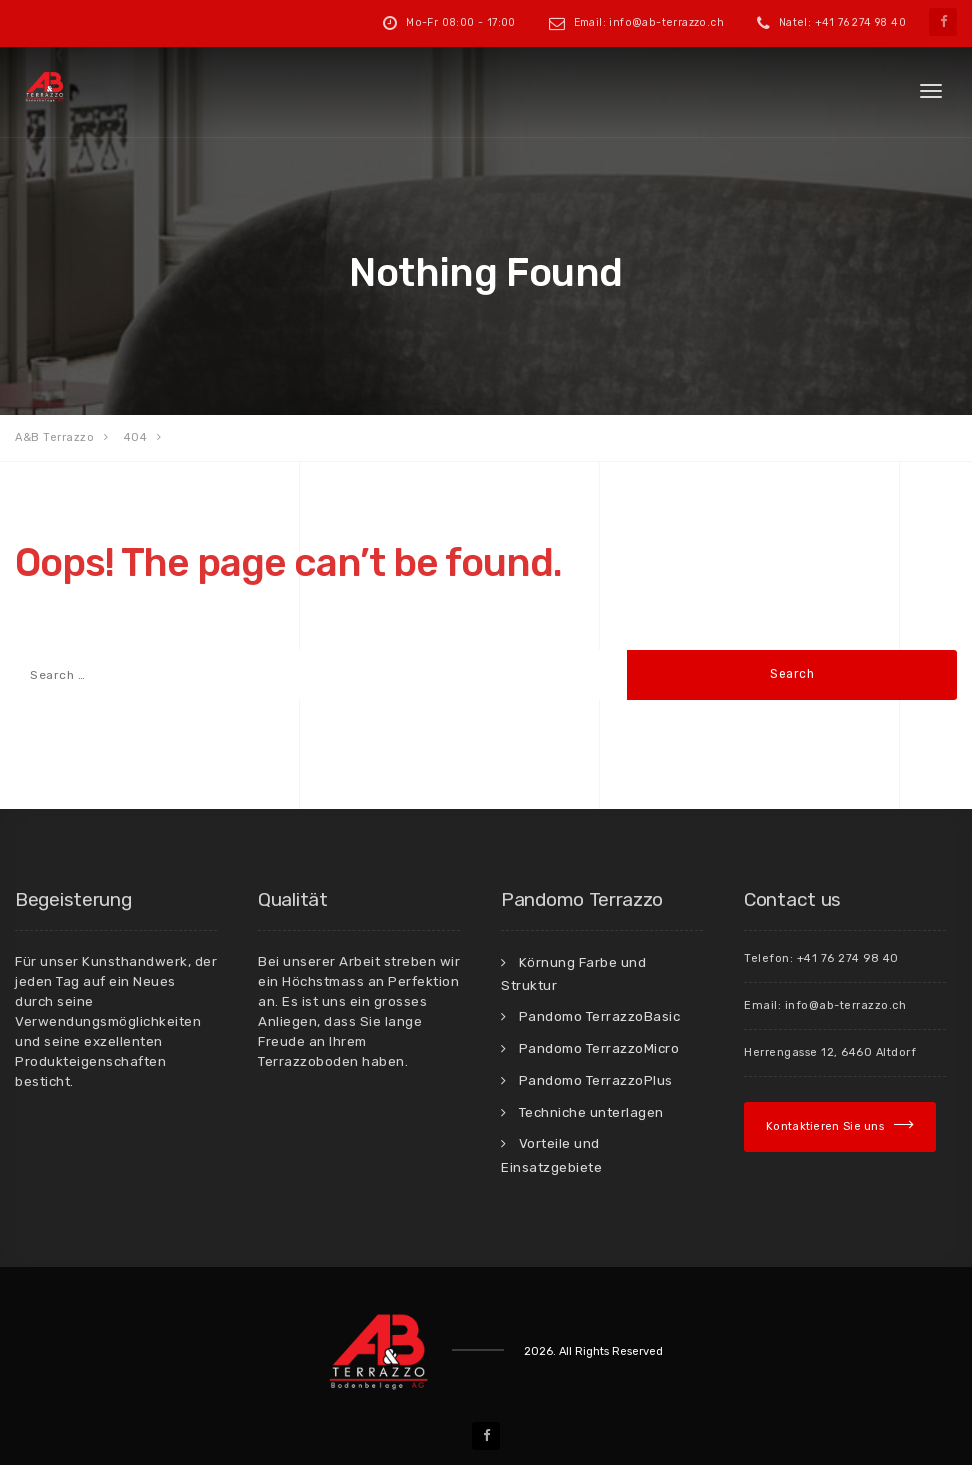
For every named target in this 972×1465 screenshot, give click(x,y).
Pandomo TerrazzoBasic (600, 1016)
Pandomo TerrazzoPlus (596, 1080)
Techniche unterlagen (591, 1112)
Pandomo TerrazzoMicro (599, 1048)
